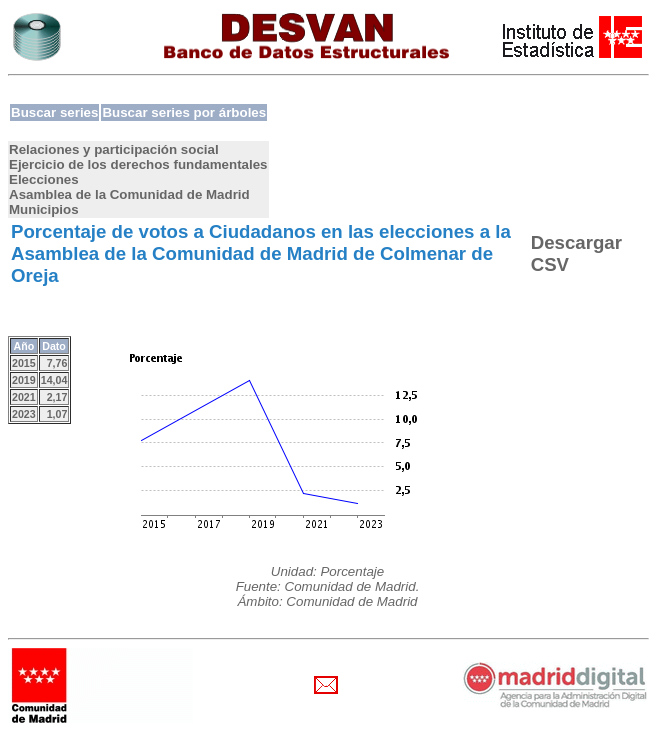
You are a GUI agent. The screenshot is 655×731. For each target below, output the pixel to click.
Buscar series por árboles (184, 112)
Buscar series (54, 112)
